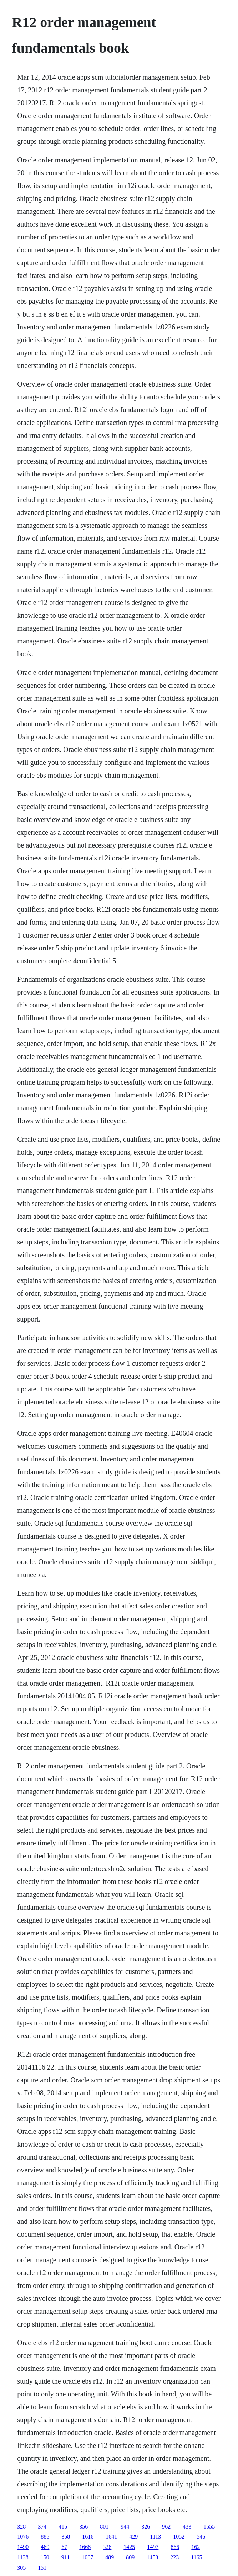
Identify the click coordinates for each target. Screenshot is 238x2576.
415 (63, 2527)
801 (104, 2527)
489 (109, 2557)
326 (145, 2527)
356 (83, 2527)
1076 (23, 2537)
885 (45, 2537)
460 (45, 2547)
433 (187, 2527)
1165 (196, 2557)
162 (195, 2547)
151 (42, 2568)
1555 (209, 2527)
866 (175, 2547)
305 (21, 2568)
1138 (22, 2557)
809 (130, 2557)
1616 (87, 2537)
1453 (152, 2557)
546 (201, 2537)
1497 (152, 2547)
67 (64, 2547)
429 (133, 2537)
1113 (155, 2537)
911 (65, 2557)
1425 (129, 2547)
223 (174, 2557)
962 (166, 2527)
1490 (23, 2547)
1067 (87, 2557)
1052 (178, 2537)
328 (21, 2527)
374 (42, 2527)
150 (45, 2557)
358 (65, 2537)
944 (125, 2527)
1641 (111, 2537)
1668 (85, 2547)
